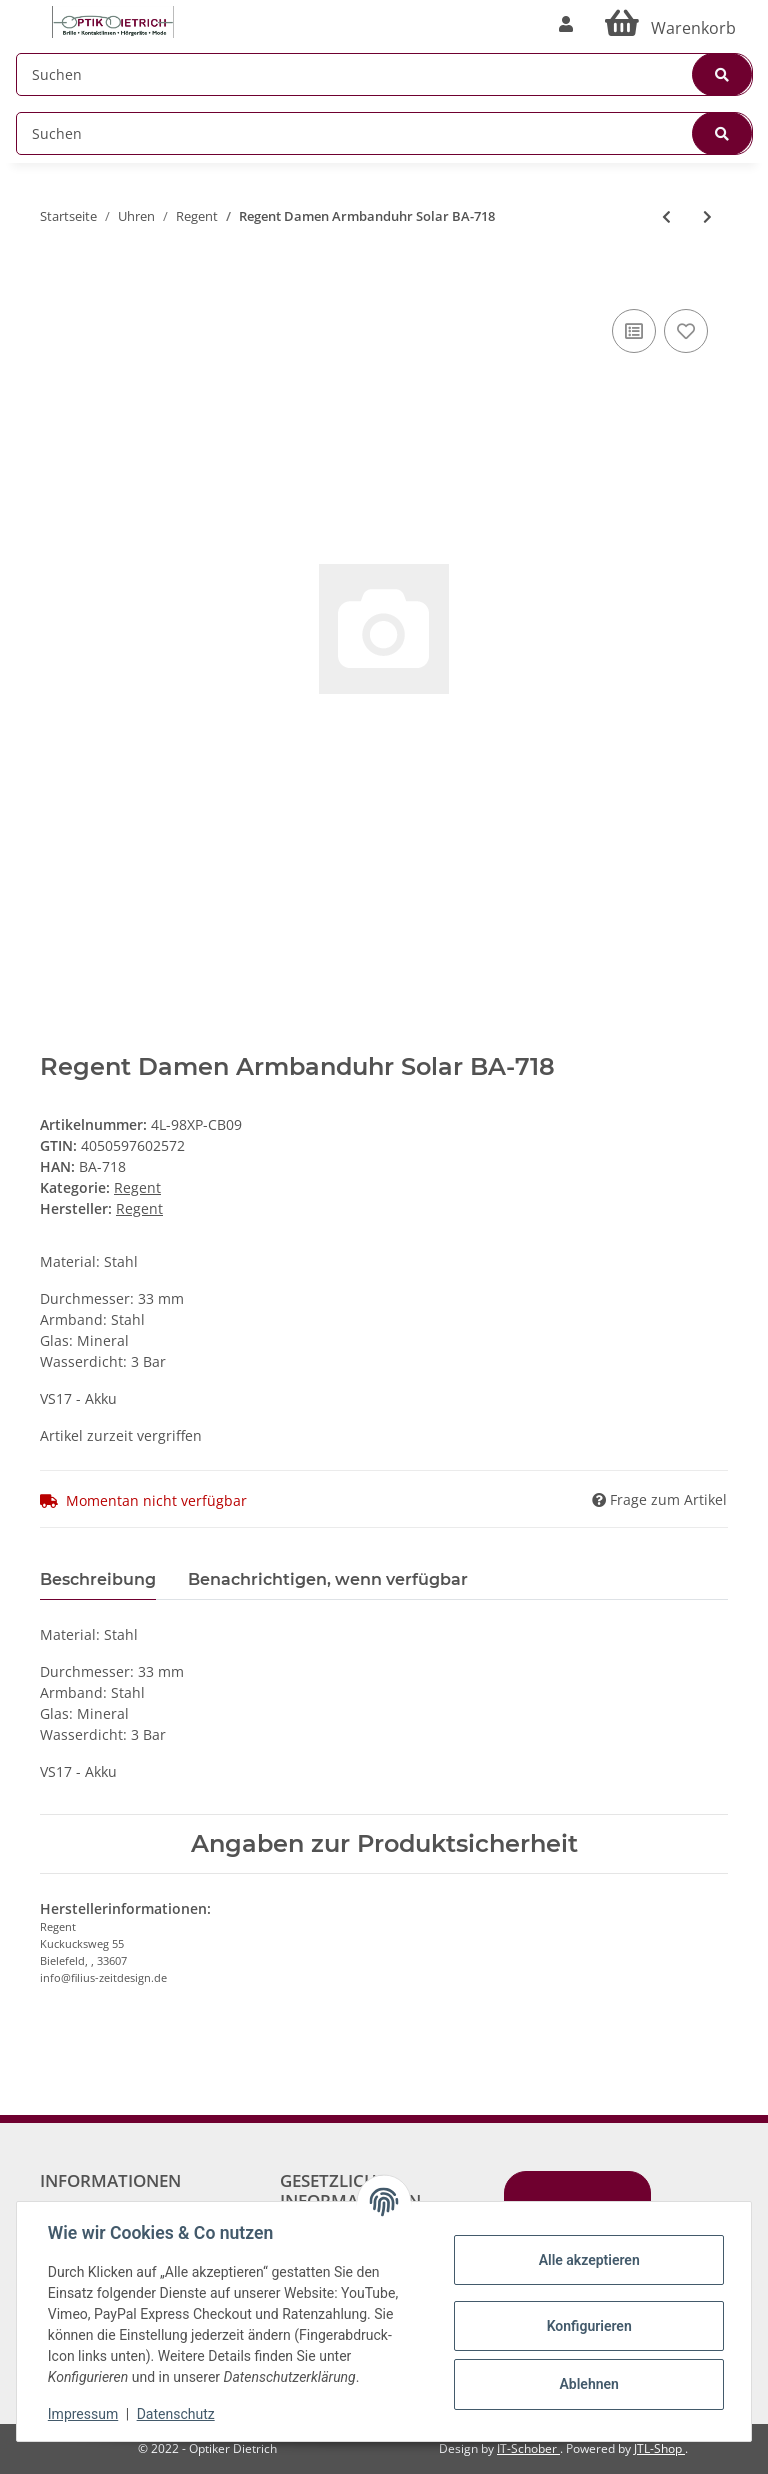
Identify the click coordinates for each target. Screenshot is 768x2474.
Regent (137, 1187)
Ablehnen (587, 2384)
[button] (566, 24)
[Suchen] (384, 74)
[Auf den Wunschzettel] (686, 331)
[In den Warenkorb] (56, 274)
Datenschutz (177, 2414)
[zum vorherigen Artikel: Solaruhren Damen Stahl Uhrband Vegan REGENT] (666, 216)
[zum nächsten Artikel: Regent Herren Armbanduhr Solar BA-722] (707, 216)
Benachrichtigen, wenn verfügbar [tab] (328, 1579)
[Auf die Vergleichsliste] (634, 331)
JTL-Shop (659, 2448)
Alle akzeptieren (587, 2260)
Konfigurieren (587, 2326)
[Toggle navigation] (26, 12)
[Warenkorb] (670, 24)
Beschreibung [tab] (98, 1579)
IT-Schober (528, 2448)
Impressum (84, 2414)
